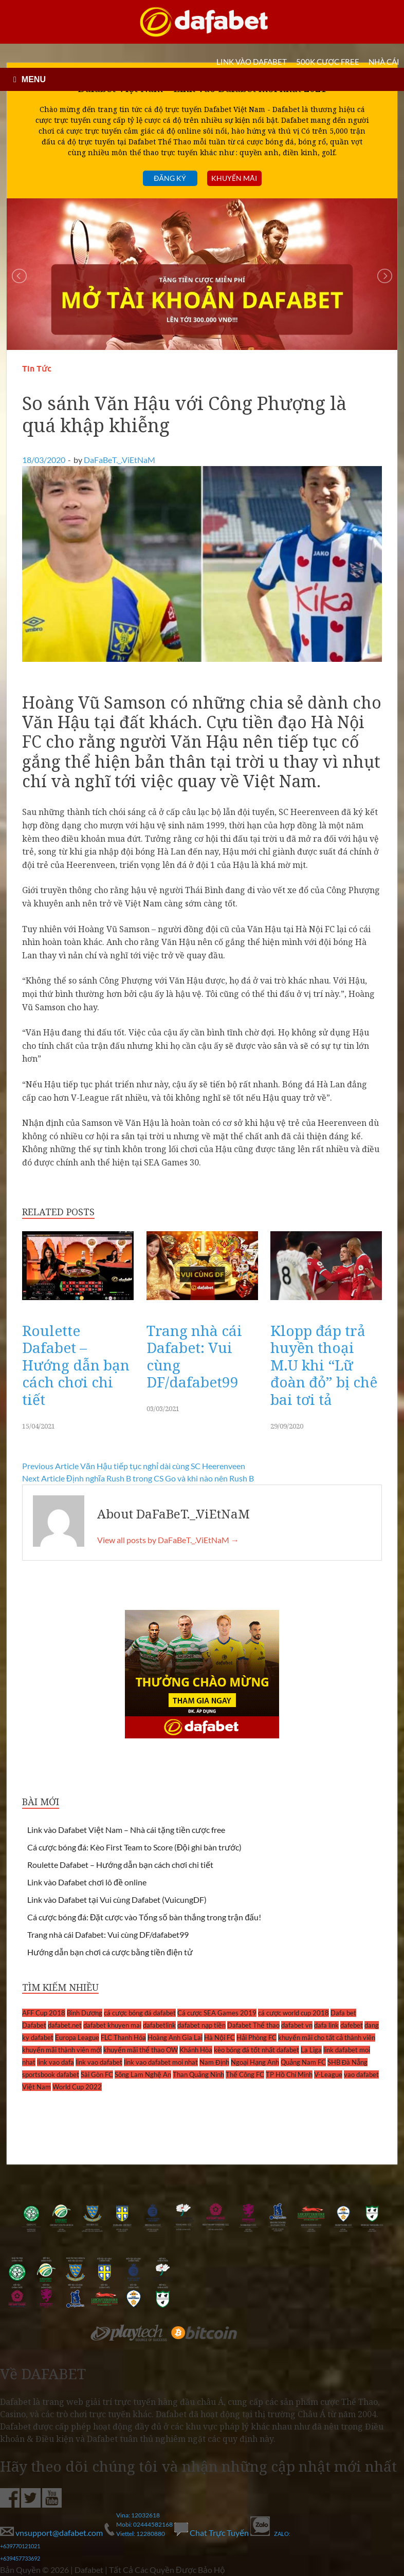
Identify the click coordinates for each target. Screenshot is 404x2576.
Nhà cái (384, 61)
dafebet (351, 2025)
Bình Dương (84, 2013)
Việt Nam (36, 2087)
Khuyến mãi (234, 178)
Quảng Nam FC (303, 2062)
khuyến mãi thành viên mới (62, 2050)
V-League (328, 2074)
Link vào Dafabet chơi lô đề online (86, 1882)
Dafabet (34, 2025)
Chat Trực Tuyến (212, 2532)
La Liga (311, 2050)
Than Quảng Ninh (198, 2074)
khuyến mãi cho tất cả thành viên (326, 2037)
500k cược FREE (327, 61)
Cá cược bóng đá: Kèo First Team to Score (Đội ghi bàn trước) (134, 1847)
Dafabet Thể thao (253, 2025)
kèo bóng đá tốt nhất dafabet (256, 2050)
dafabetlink (159, 2025)
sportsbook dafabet (50, 2074)
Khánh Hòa (195, 2050)
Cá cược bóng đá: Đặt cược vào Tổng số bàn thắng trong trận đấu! (144, 1917)
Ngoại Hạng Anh (255, 2062)
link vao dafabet (99, 2062)
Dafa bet (343, 2013)
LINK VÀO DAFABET (251, 61)
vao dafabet (361, 2074)
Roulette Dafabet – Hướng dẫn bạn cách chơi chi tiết (76, 1365)
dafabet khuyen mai (112, 2025)
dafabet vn (297, 2025)
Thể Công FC (245, 2074)
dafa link (326, 2025)
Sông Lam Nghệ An (143, 2074)
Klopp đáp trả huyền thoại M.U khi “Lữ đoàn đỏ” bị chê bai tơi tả (323, 1365)
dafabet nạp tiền (201, 2025)
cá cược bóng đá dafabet (140, 2013)
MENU (34, 79)
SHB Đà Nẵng (347, 2062)
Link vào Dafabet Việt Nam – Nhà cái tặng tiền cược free (126, 1829)
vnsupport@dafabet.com (52, 2532)
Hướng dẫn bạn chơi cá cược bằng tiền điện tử (110, 1952)
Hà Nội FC (219, 2037)
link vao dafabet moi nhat (161, 2062)
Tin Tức (36, 369)
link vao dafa (55, 2062)
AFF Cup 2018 (43, 2013)
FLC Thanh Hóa (123, 2037)
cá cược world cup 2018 (293, 2013)
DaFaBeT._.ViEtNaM (119, 460)
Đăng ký (170, 178)
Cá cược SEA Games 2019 (216, 2013)
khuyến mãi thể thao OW (140, 2050)
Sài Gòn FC (97, 2074)
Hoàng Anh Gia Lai (175, 2037)
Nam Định (214, 2062)
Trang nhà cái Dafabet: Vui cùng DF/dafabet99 (194, 1356)
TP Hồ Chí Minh (289, 2074)
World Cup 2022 (77, 2087)
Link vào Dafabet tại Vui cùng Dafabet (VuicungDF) (117, 1899)
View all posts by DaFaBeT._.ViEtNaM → (168, 1540)
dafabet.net (65, 2025)
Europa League (77, 2037)
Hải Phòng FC (256, 2037)
